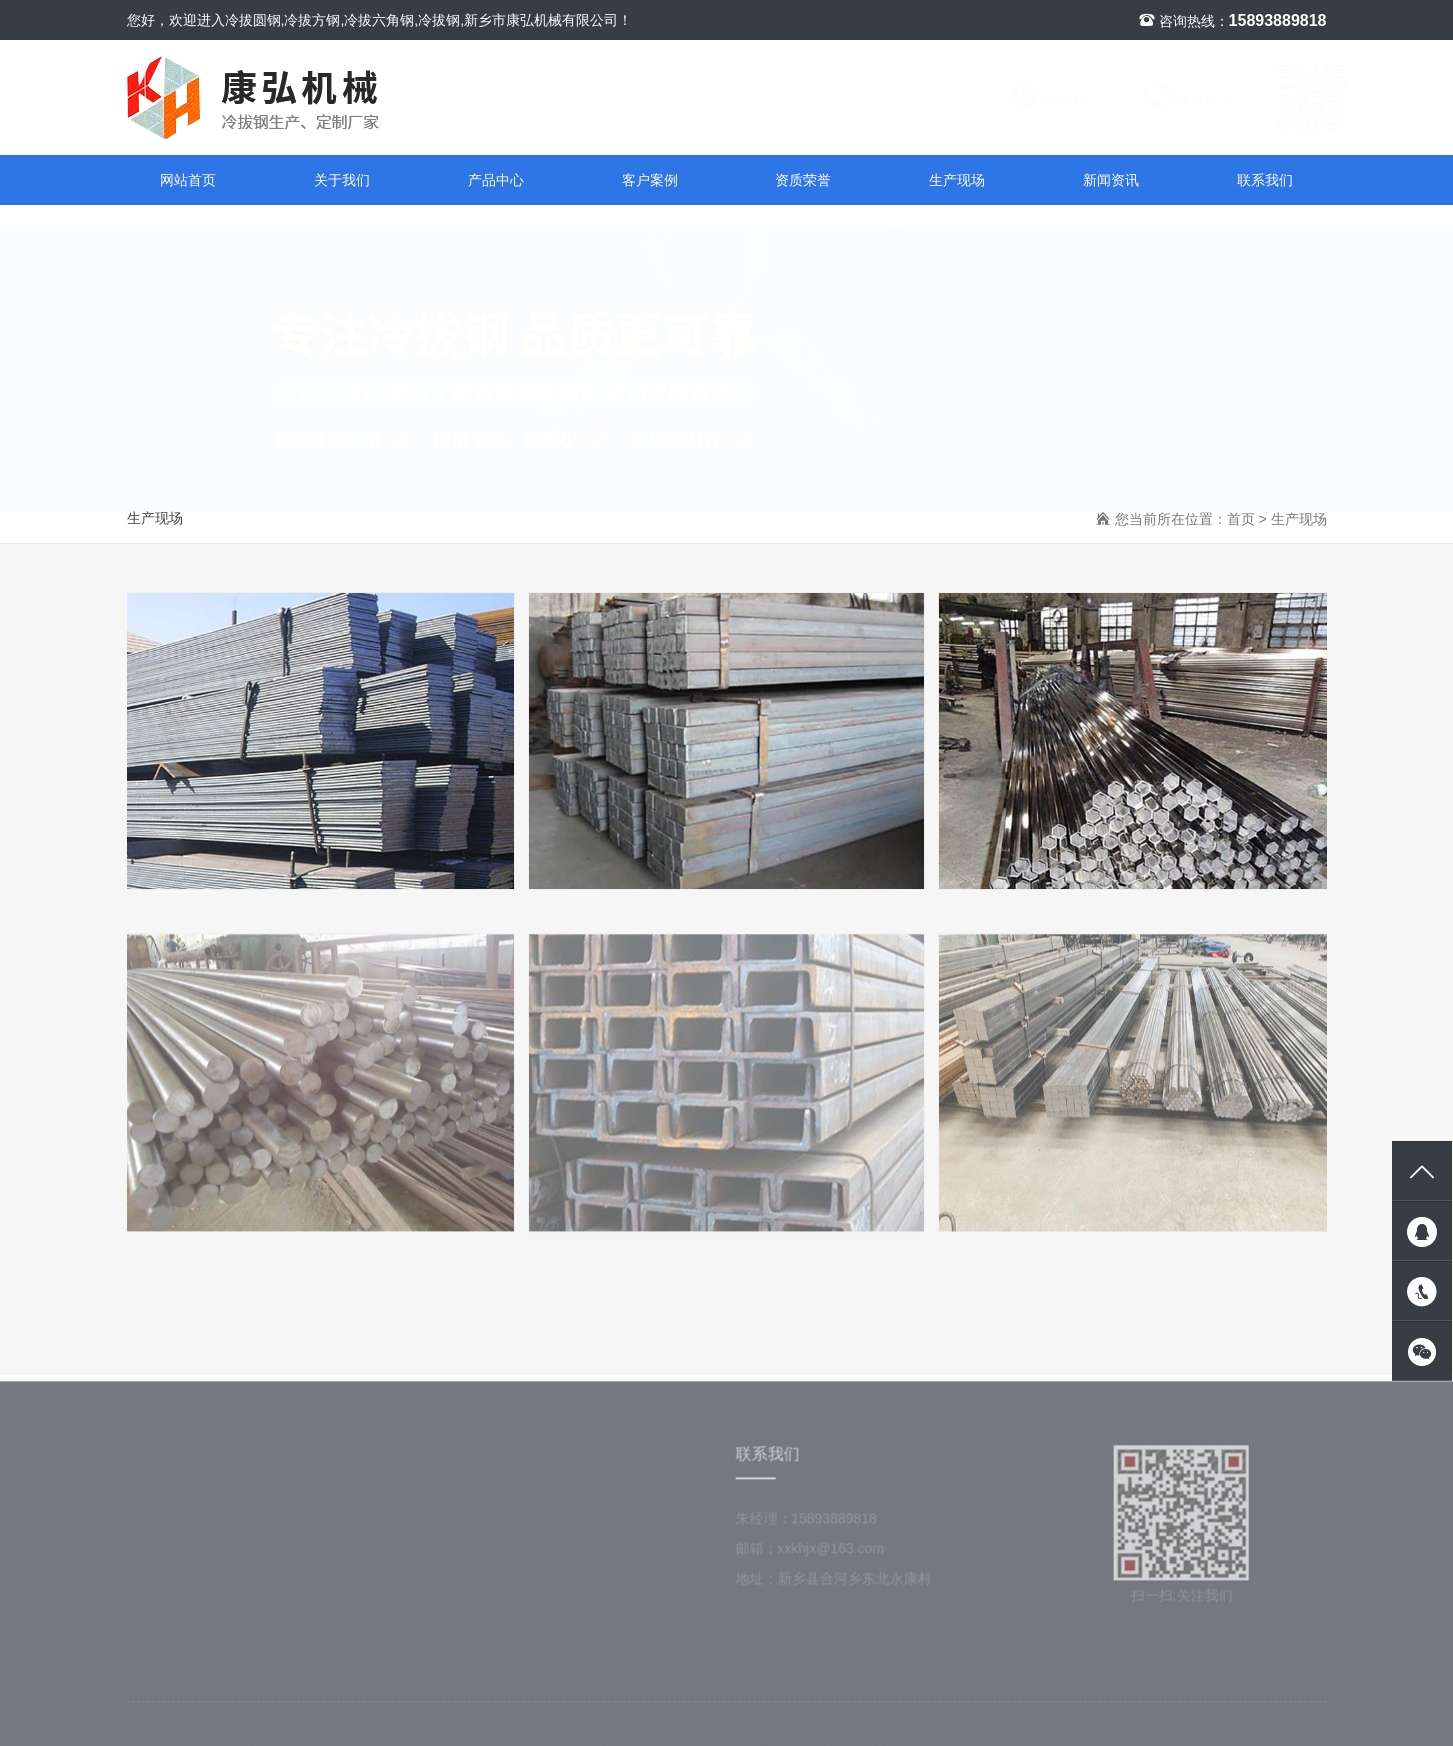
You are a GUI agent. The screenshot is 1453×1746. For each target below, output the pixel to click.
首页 (1241, 519)
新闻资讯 (1111, 180)
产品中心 (496, 180)
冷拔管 (136, 1644)
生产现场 (957, 180)
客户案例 (650, 180)
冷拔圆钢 (143, 1524)
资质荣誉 (803, 180)
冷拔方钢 (143, 1584)
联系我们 (1035, 101)
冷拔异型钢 (150, 1554)
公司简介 (553, 1524)
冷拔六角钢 (150, 1614)
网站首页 (188, 180)
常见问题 (348, 1554)
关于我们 (342, 180)
